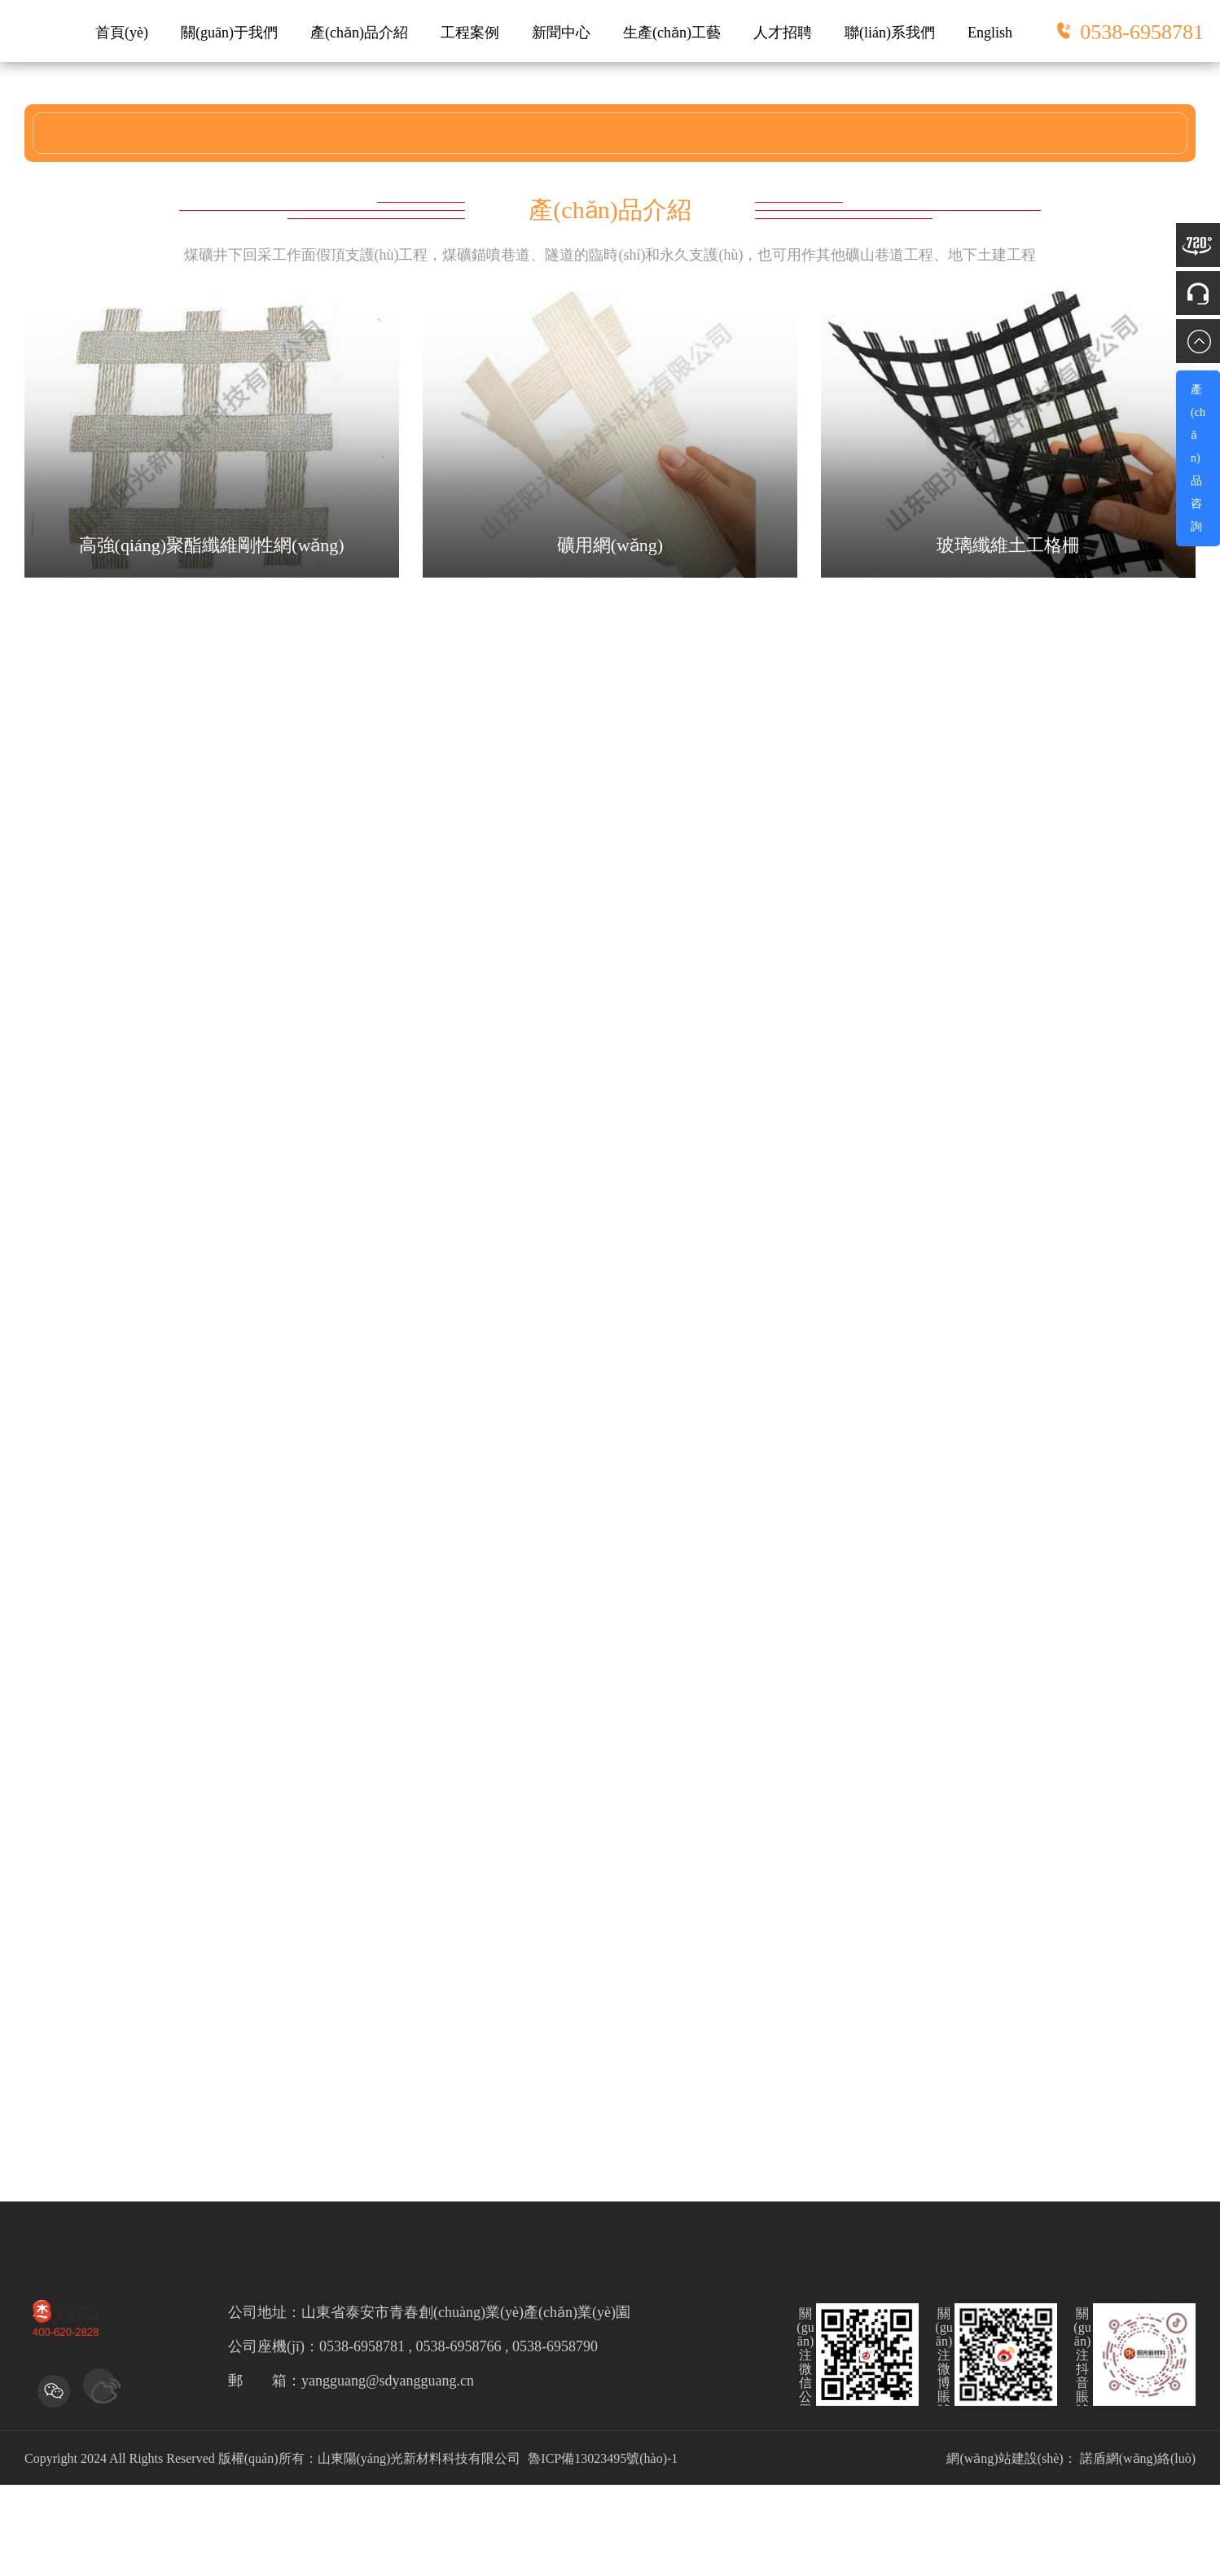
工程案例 (470, 32)
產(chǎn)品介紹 (359, 32)
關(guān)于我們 (229, 32)
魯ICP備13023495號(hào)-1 (603, 2458)
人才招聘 (782, 32)
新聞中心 (561, 32)
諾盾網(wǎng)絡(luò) (1138, 2458)
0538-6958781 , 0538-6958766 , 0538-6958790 (458, 2346)
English (990, 32)
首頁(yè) (121, 32)
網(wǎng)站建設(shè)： (1011, 2458)
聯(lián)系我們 (890, 32)
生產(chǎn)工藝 (672, 32)
